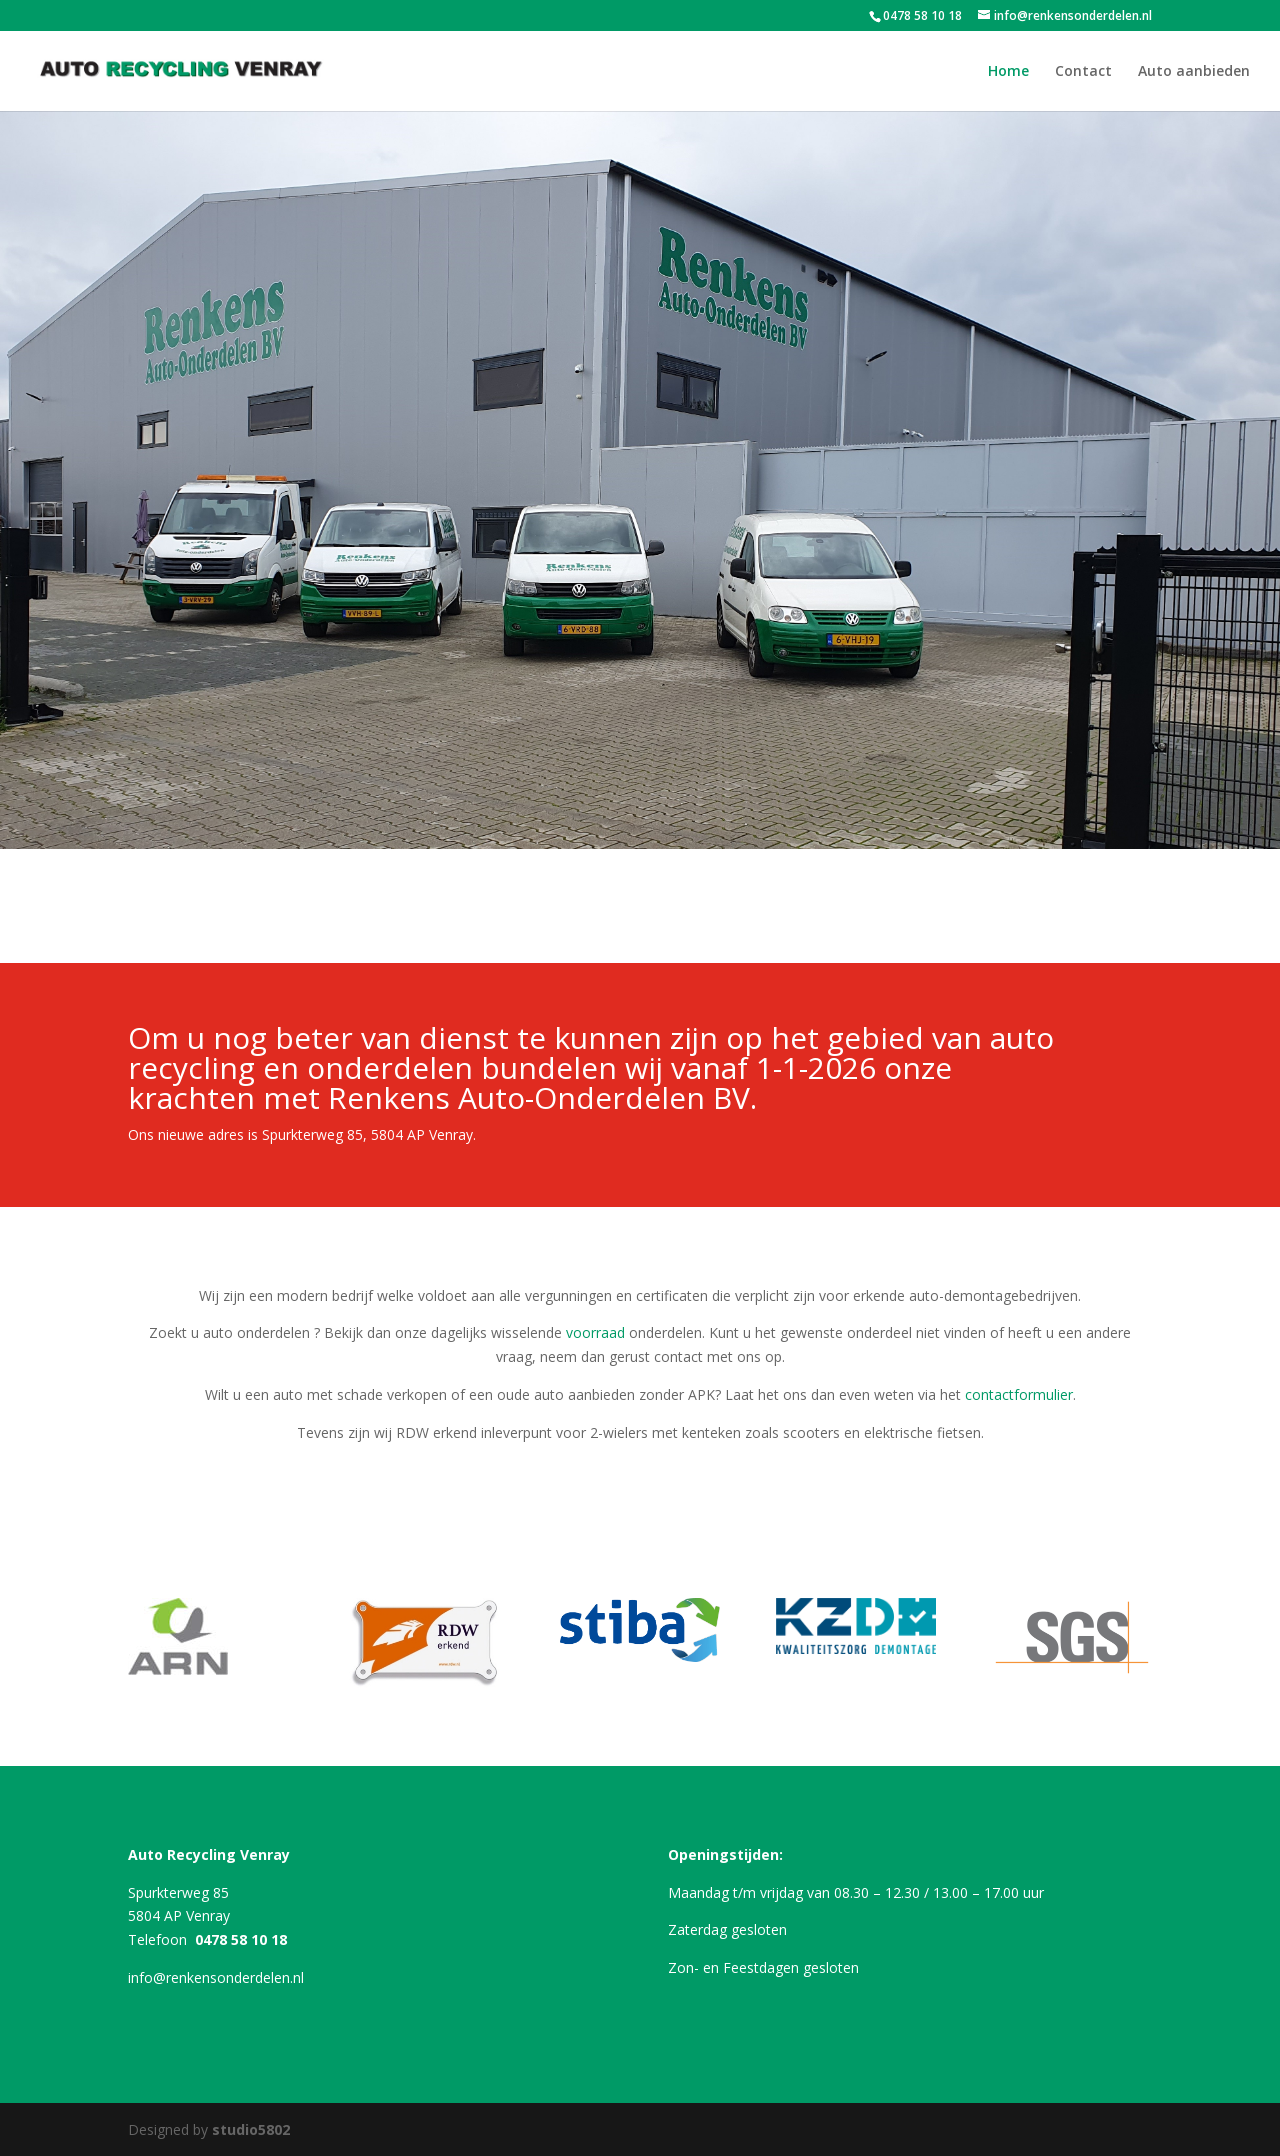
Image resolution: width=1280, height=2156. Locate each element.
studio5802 (251, 2129)
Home (1008, 72)
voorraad (595, 1332)
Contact (1083, 72)
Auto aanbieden (1194, 72)
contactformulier (1019, 1394)
